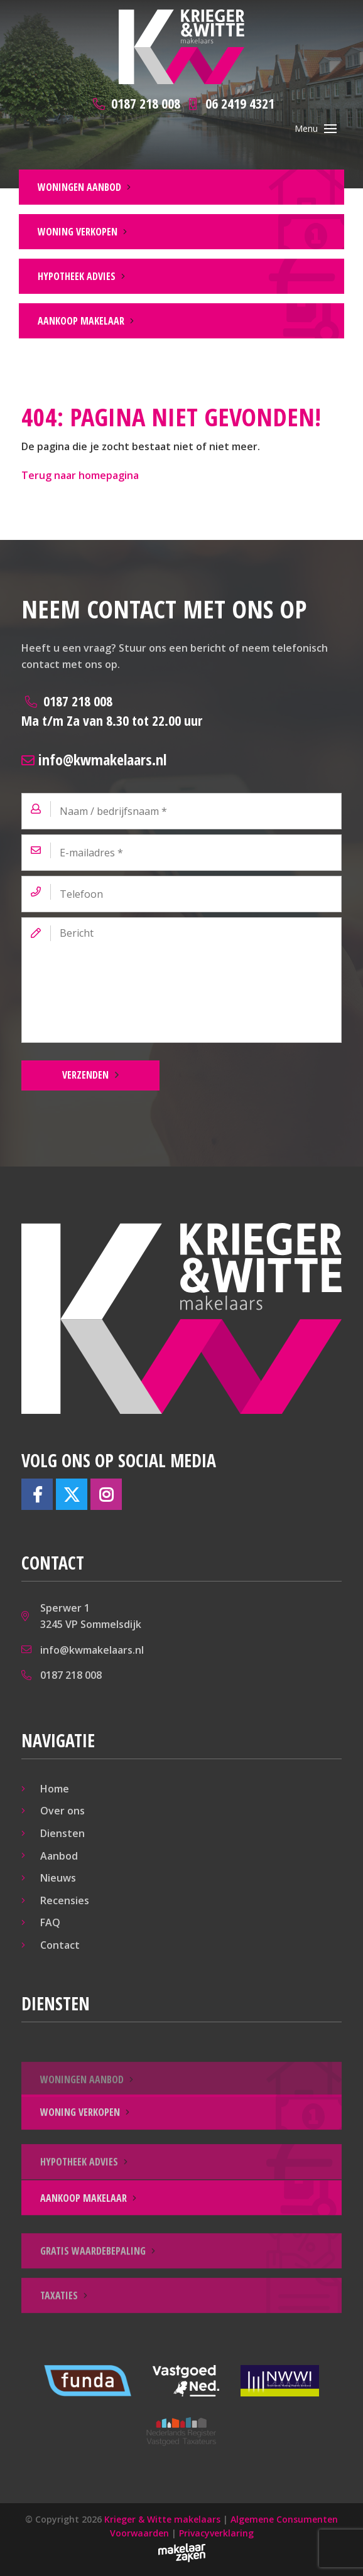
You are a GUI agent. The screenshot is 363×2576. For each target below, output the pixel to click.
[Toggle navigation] (330, 128)
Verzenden (85, 1075)
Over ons (62, 1811)
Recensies (64, 1900)
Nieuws (58, 1878)
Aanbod (59, 1856)
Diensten (62, 1833)
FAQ (50, 1922)
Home (54, 1789)
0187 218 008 (111, 710)
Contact (60, 1945)
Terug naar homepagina (80, 475)
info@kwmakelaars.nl (93, 759)
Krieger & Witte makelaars (162, 2519)
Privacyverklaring (216, 2533)
